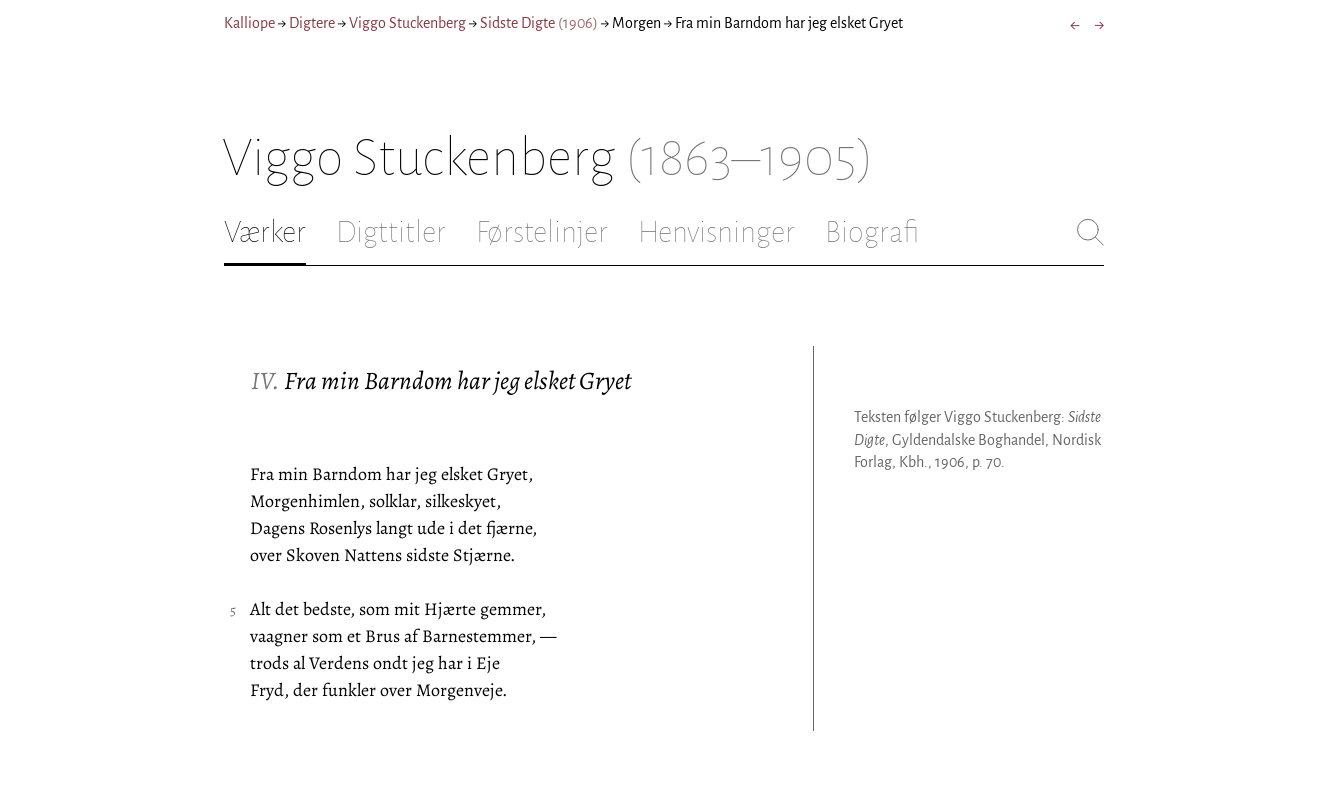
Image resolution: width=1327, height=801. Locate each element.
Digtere (312, 23)
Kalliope (249, 23)
